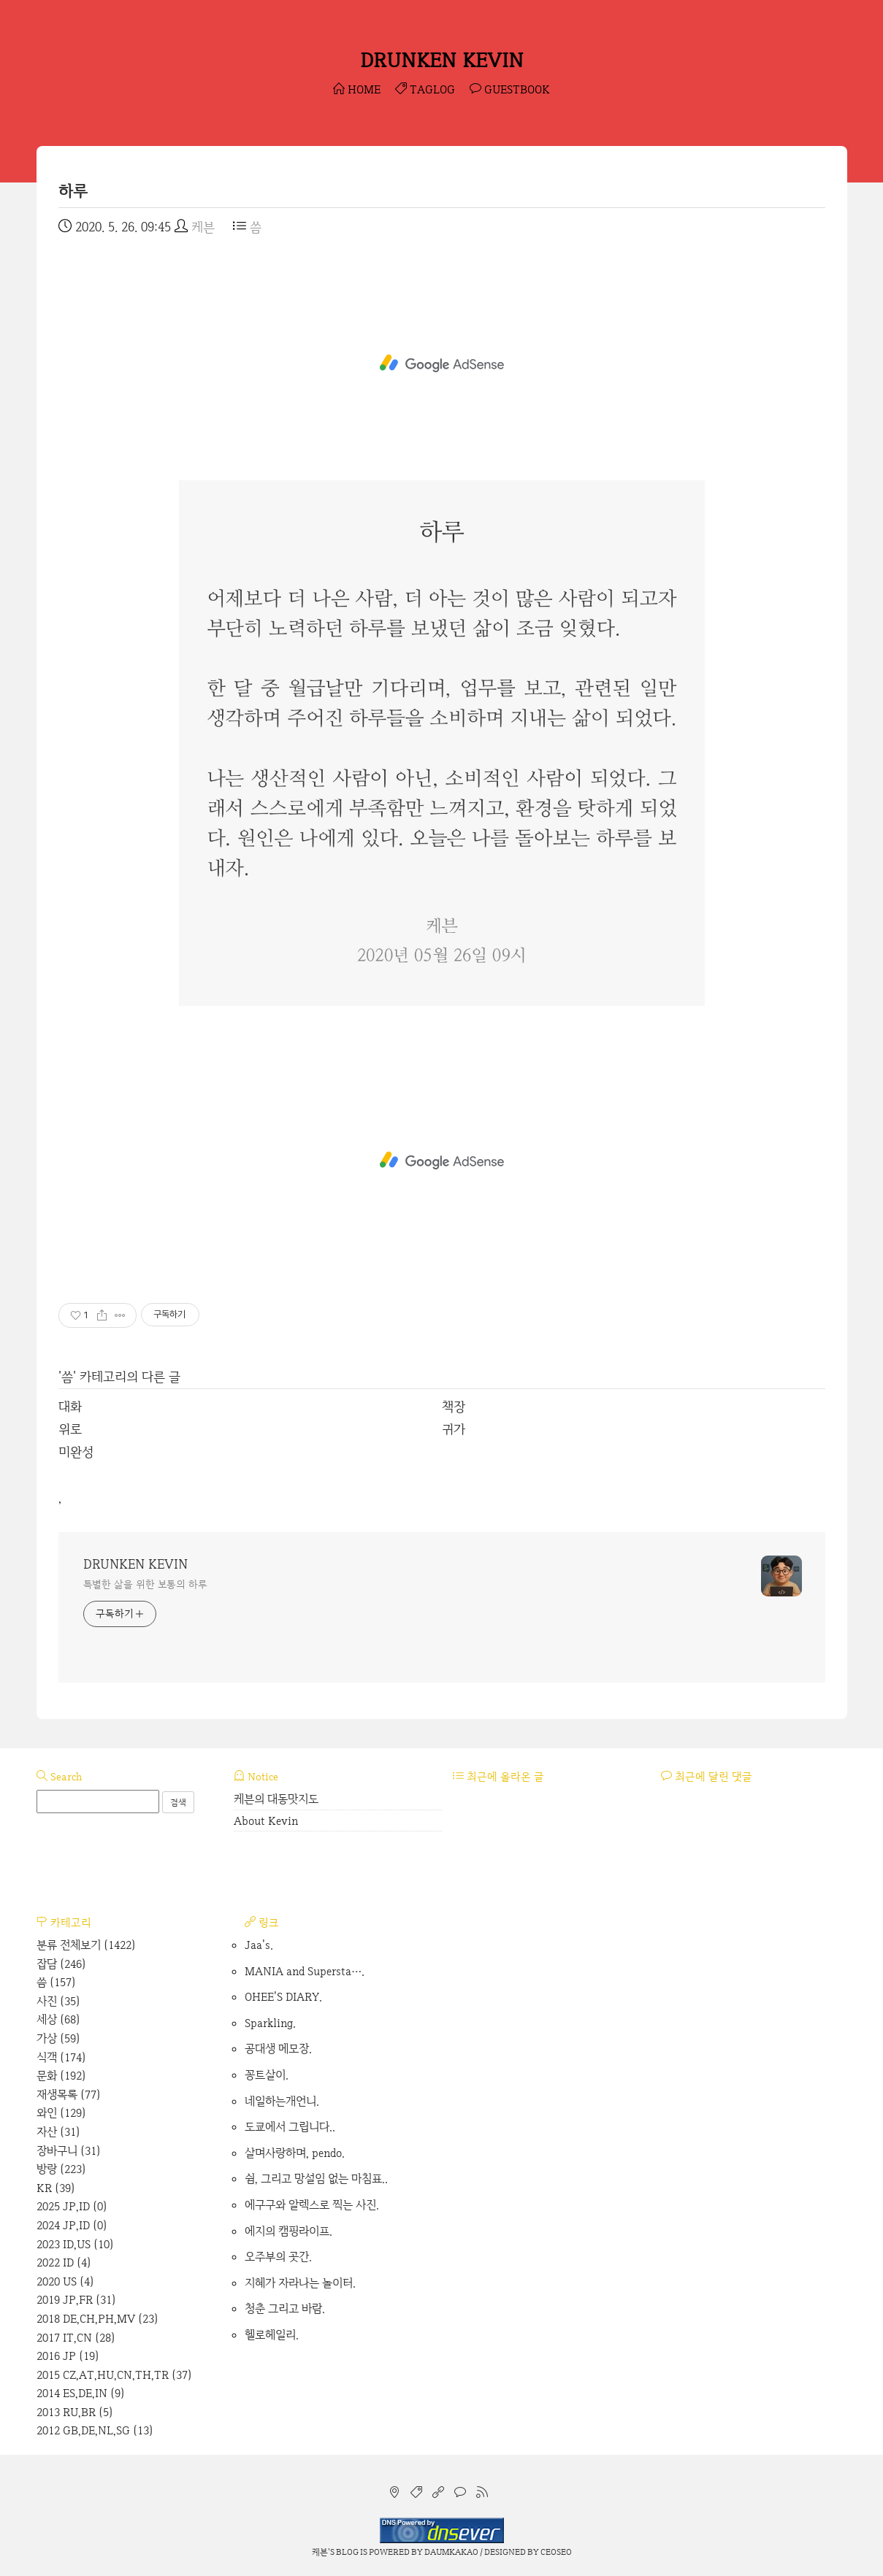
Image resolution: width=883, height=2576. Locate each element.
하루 (73, 190)
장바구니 (69, 2150)
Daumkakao (451, 2552)
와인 (61, 2113)
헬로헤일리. (272, 2334)
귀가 (453, 1428)
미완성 (75, 1451)
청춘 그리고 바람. (285, 2308)
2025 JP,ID (72, 2206)
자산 (58, 2131)
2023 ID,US (75, 2244)
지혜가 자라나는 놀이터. (300, 2283)
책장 (453, 1406)
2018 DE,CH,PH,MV (97, 2318)
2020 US (65, 2281)
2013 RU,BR (75, 2412)
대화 (70, 1406)
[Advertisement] (441, 363)
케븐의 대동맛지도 (276, 1799)
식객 (61, 2057)
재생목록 (69, 2094)
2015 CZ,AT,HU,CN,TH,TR (114, 2375)
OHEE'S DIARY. (283, 1996)
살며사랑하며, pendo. (295, 2153)
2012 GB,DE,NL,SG (95, 2430)
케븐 (320, 2552)
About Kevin (266, 1821)
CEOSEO (556, 2552)
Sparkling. (270, 2023)
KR (56, 2188)
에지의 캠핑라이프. (288, 2231)
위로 (70, 1428)
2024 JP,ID (72, 2225)
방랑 (61, 2169)
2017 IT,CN (76, 2337)
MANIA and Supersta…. (304, 1971)
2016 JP (68, 2356)
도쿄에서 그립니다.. (290, 2126)
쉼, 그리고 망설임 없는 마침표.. (316, 2178)
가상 (58, 2038)
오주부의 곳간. (278, 2256)
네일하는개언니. (282, 2101)
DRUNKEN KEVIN (442, 60)
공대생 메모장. (278, 2048)
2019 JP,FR (76, 2299)
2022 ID (64, 2262)
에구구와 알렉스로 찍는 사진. (312, 2204)
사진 (58, 2001)
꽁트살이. (266, 2075)
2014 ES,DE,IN (81, 2393)
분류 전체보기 (86, 1945)
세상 (58, 2019)
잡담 (61, 1964)
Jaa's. (259, 1945)
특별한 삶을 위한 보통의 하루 (145, 1584)
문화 (61, 2075)
